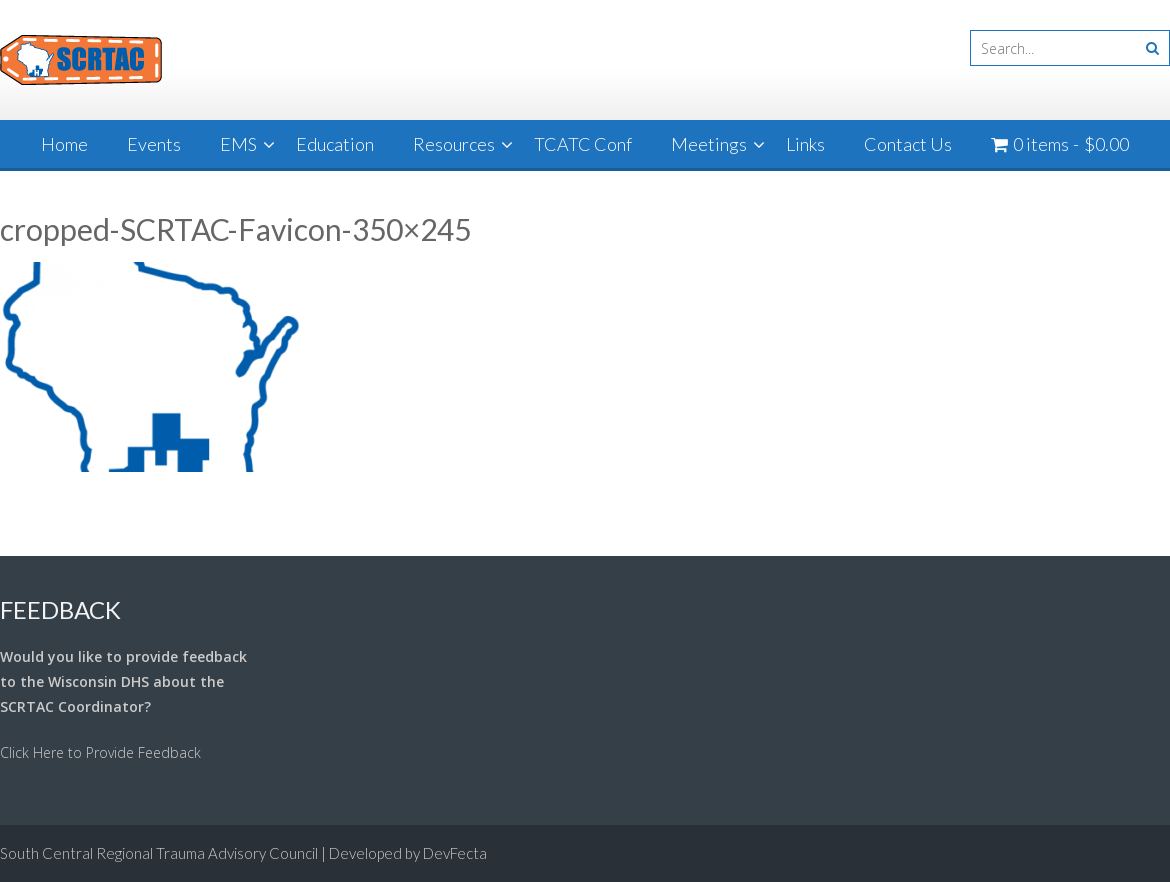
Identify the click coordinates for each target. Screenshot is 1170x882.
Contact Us (908, 144)
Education (335, 144)
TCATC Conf (583, 144)
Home (64, 144)
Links (805, 144)
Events (154, 144)
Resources (454, 144)
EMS (238, 144)
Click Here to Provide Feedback (100, 752)
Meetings (709, 144)
